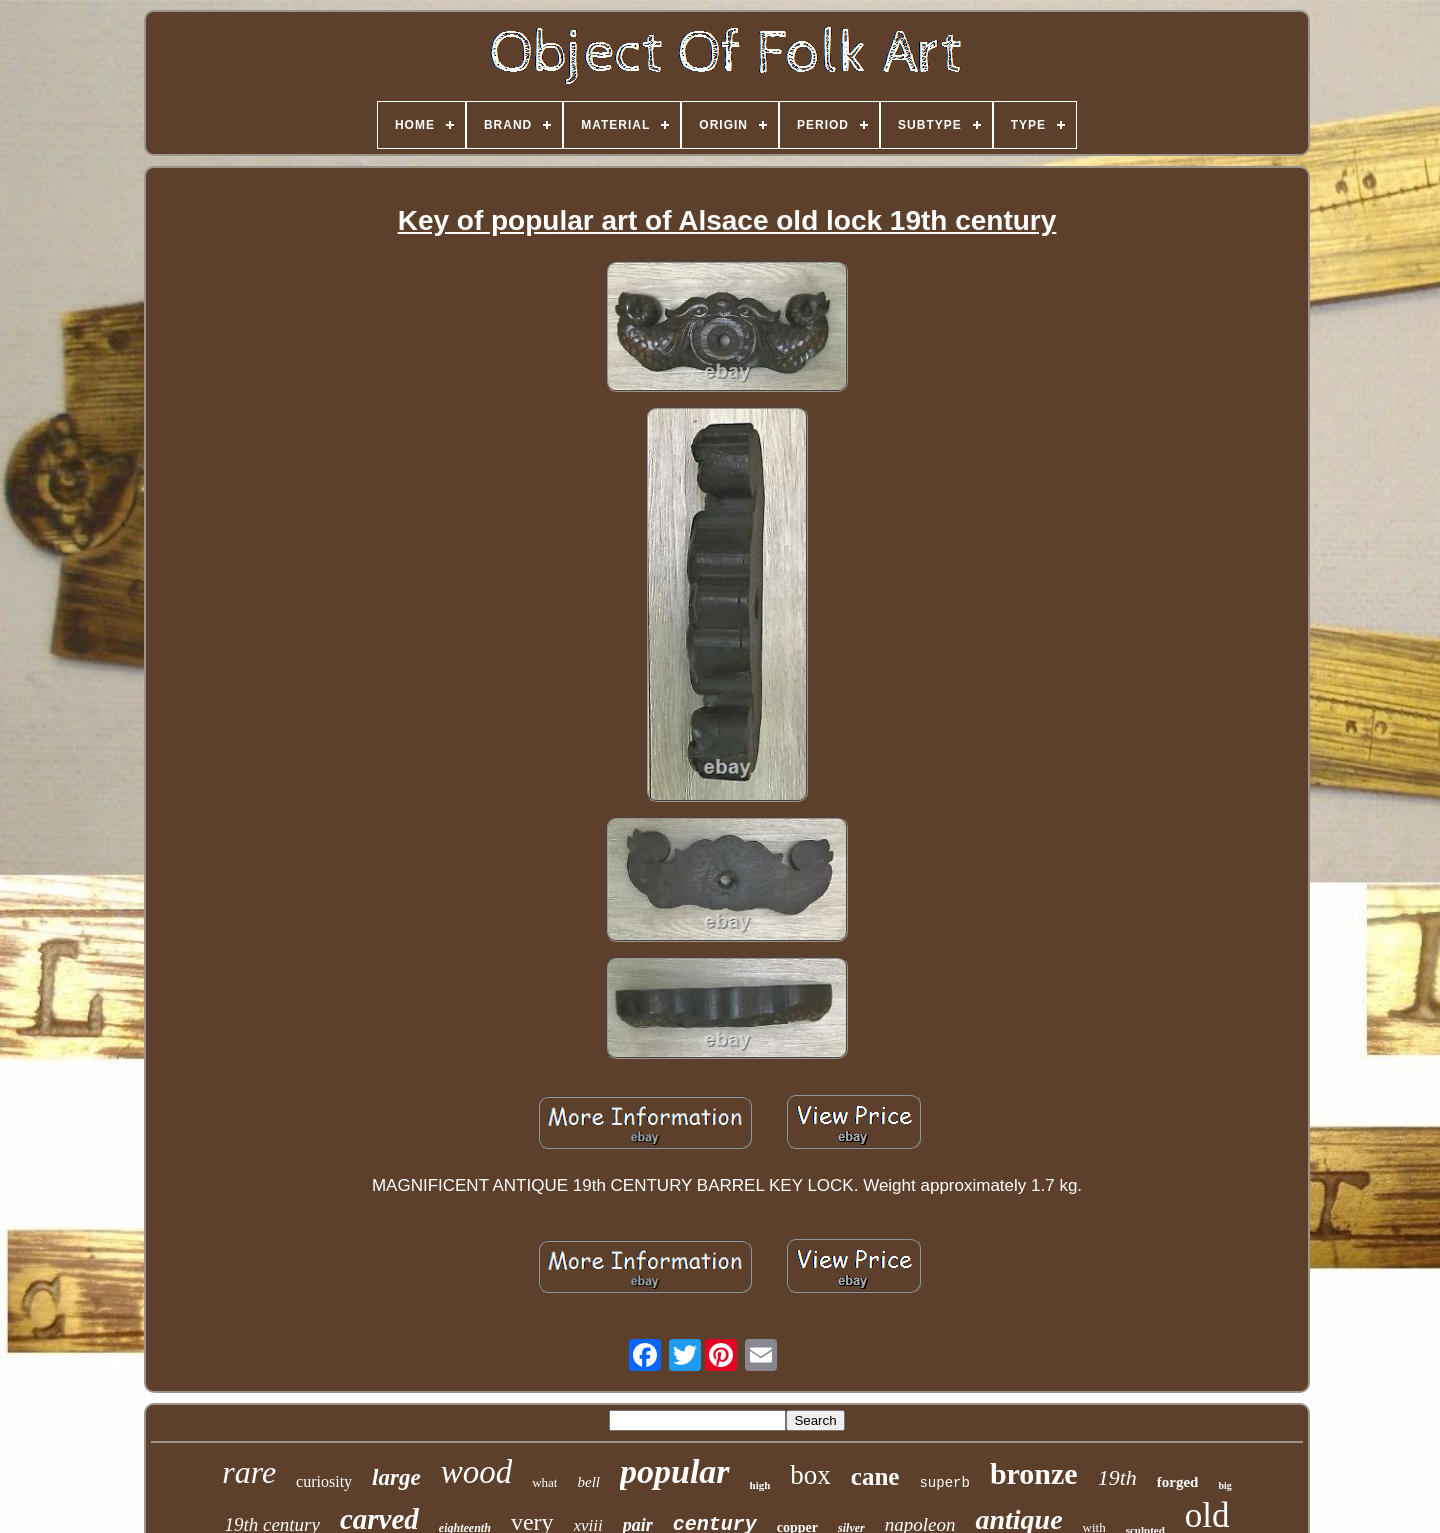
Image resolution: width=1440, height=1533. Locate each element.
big (1224, 1485)
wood (477, 1472)
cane (875, 1476)
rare (249, 1472)
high (760, 1485)
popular (675, 1471)
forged (1178, 1482)
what (544, 1482)
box (810, 1475)
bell (588, 1482)
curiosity (324, 1481)
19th (1117, 1477)
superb (944, 1483)
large (396, 1477)
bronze (1034, 1473)
